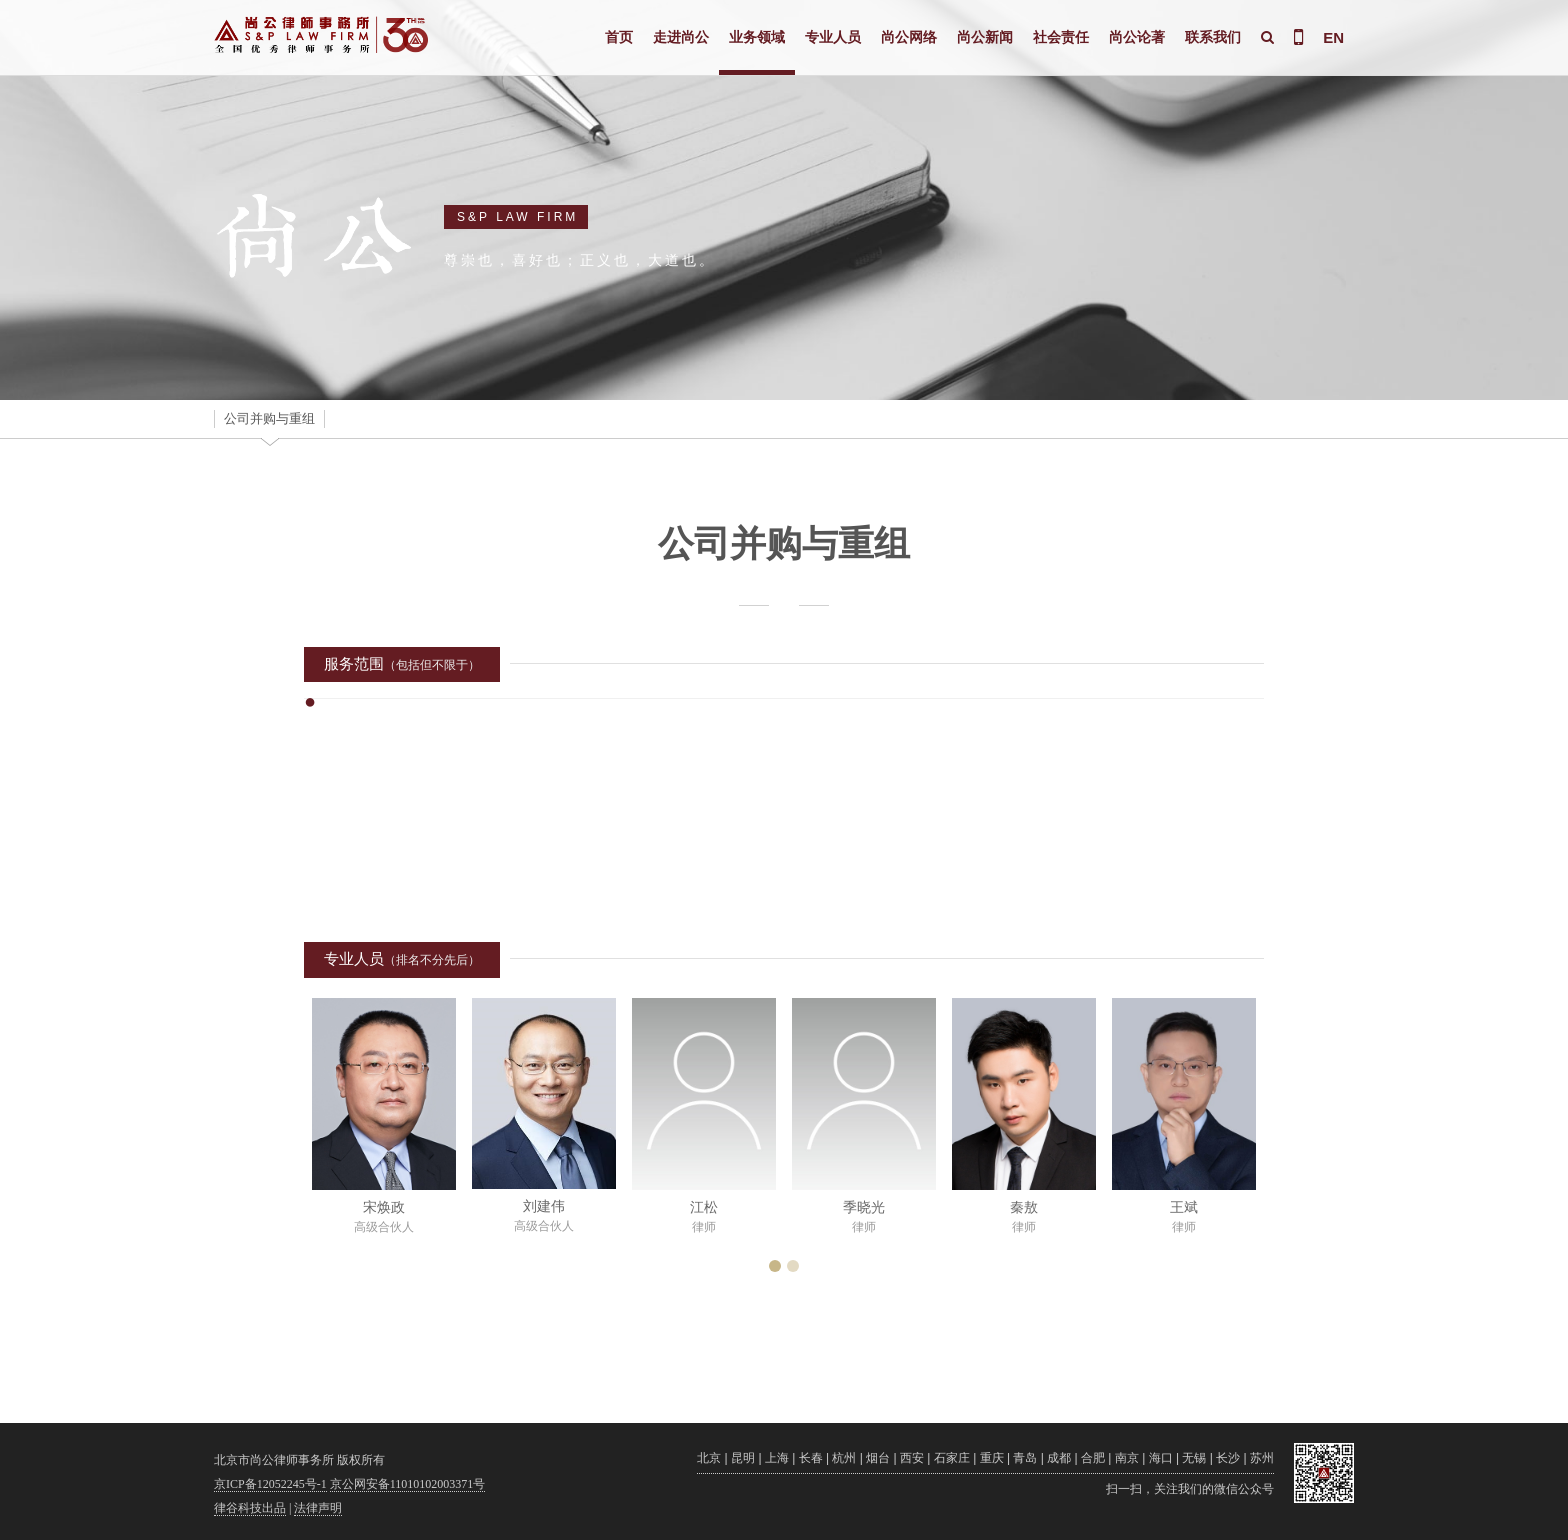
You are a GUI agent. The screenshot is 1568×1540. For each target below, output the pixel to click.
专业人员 (833, 37)
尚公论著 (1137, 37)
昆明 (743, 1458)
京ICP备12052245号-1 (270, 1484)
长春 (811, 1458)
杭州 (844, 1458)
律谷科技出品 (250, 1508)
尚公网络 (909, 37)
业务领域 (757, 37)
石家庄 (952, 1458)
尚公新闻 (985, 37)
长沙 (1228, 1458)
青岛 (1025, 1458)
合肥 (1093, 1458)
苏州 (1262, 1458)
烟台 (878, 1458)
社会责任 (1061, 37)
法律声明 (318, 1508)
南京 (1127, 1458)
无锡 (1194, 1458)
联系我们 (1213, 37)
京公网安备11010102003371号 (408, 1484)
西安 (912, 1458)
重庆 (992, 1458)
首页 (619, 37)
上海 (777, 1458)
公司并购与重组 (269, 418)
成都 (1059, 1458)
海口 (1161, 1458)
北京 (709, 1458)
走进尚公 (681, 37)
